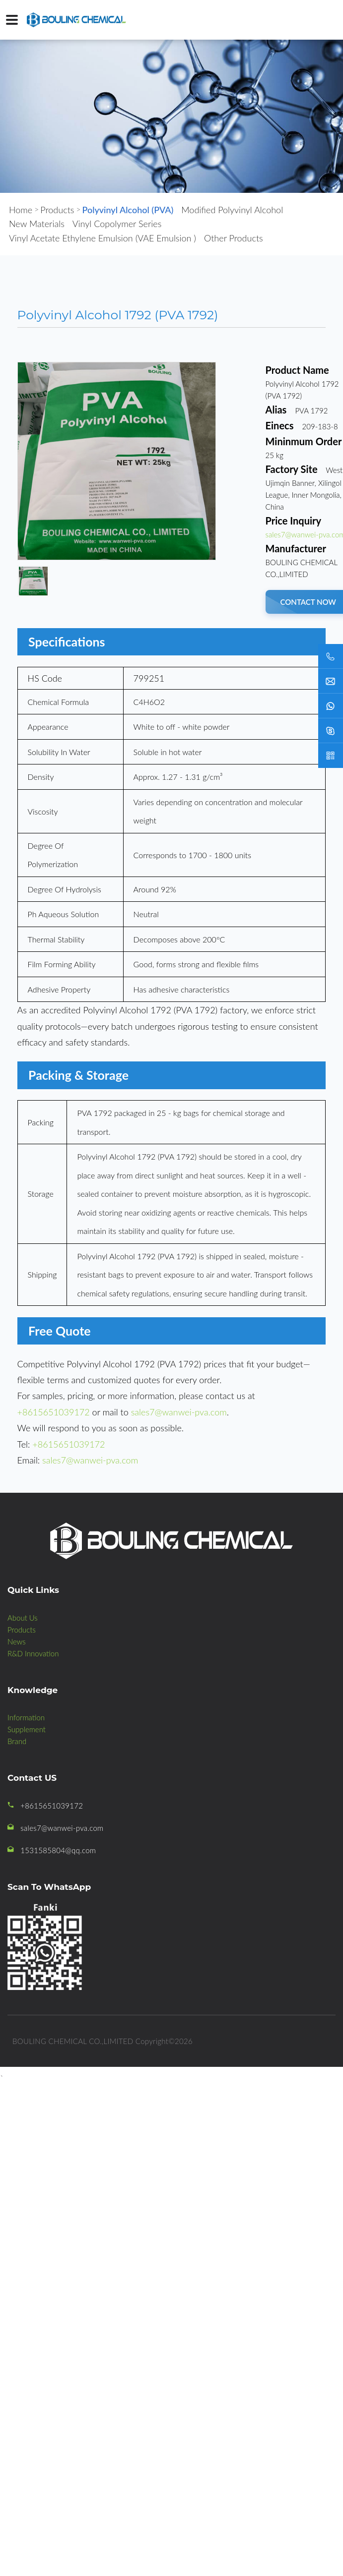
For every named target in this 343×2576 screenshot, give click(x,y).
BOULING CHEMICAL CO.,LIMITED (72, 2041)
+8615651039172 (53, 1411)
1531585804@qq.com (58, 1850)
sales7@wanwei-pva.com (179, 1411)
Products (57, 209)
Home (20, 209)
